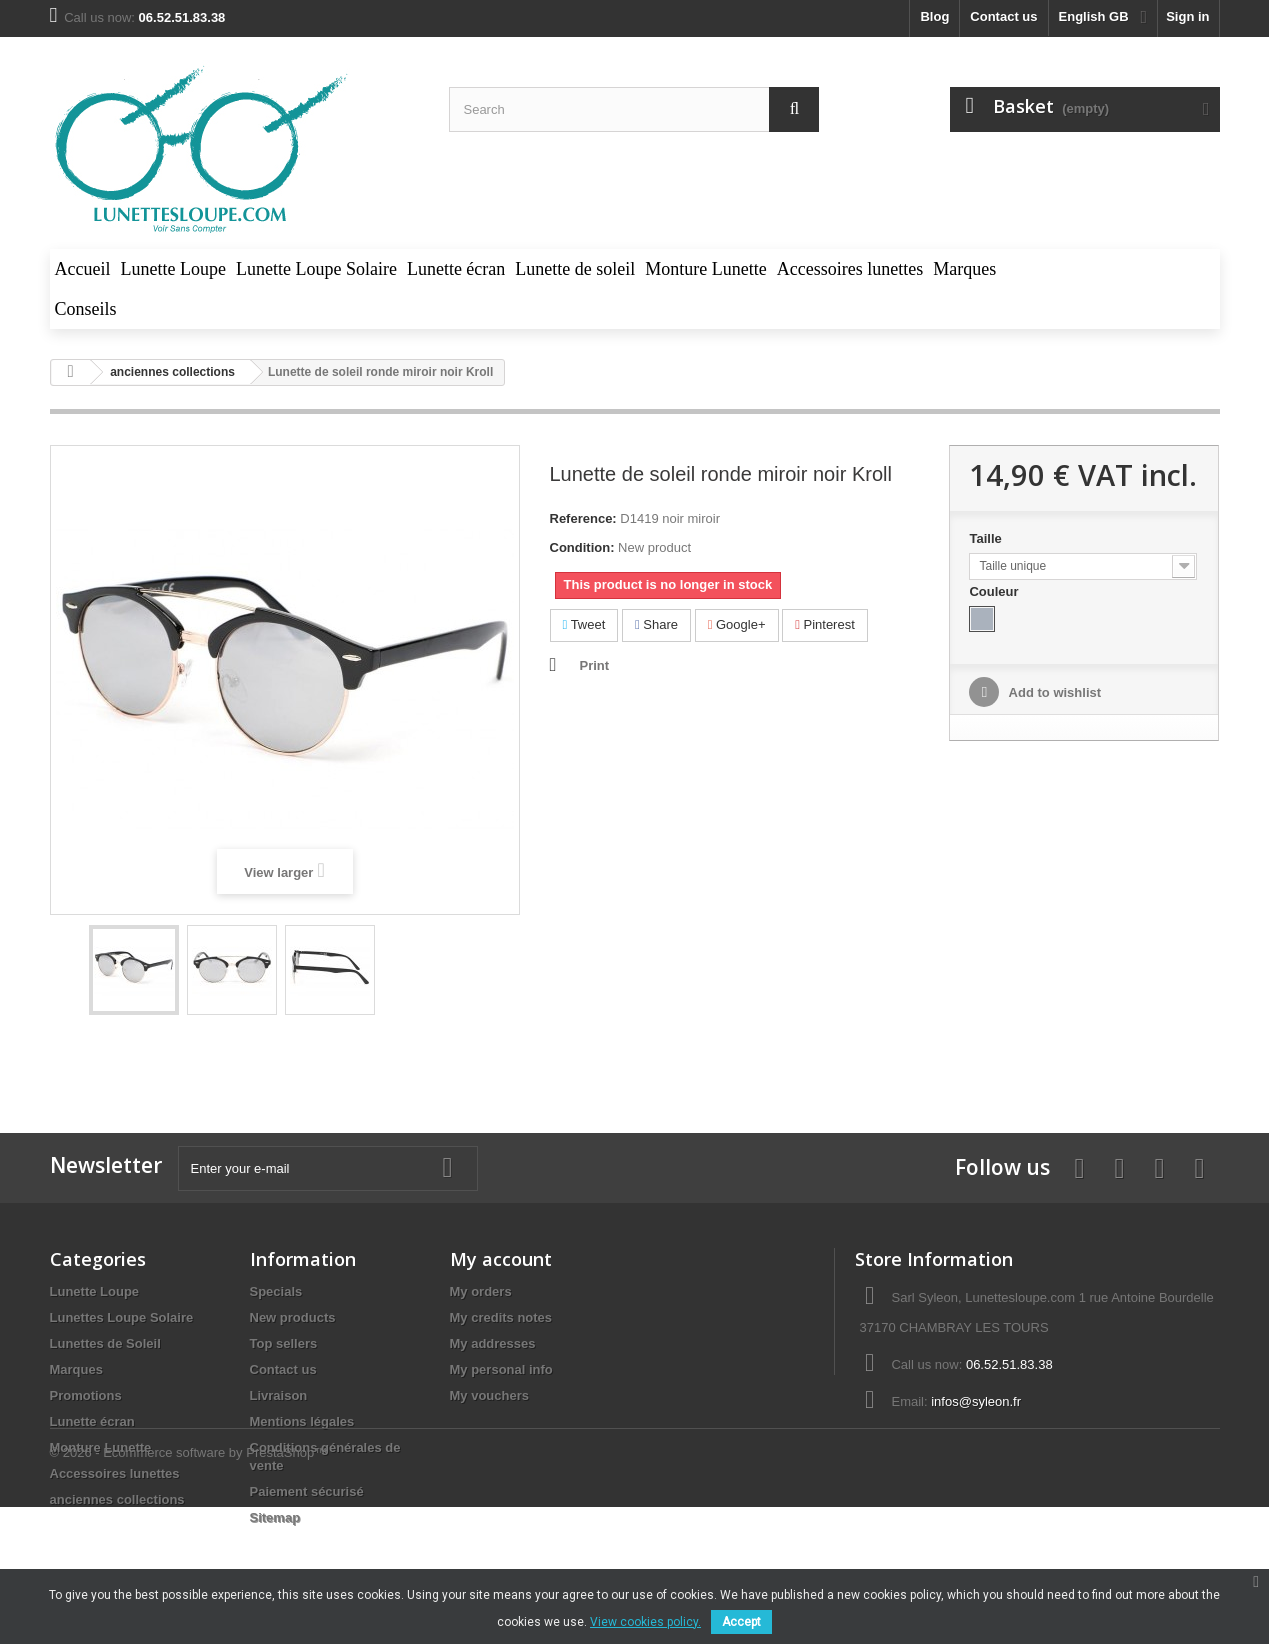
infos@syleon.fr (976, 1401)
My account (501, 1259)
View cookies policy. (645, 1622)
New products (293, 1317)
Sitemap (275, 1517)
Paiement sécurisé (307, 1491)
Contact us (1003, 16)
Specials (276, 1291)
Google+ (737, 624)
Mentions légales (302, 1421)
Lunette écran (92, 1421)
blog (934, 16)
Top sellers (284, 1343)
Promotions (86, 1395)
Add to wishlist (1053, 692)
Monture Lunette (101, 1447)
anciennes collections (117, 1499)
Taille (987, 538)
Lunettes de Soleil (105, 1343)
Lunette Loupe (95, 1291)
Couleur (995, 591)
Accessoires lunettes (115, 1473)
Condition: (582, 547)
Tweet (584, 624)
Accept (741, 1622)
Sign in (1187, 16)
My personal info (501, 1369)
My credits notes (501, 1317)
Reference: (583, 518)
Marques (76, 1369)
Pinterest (825, 624)
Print (595, 665)
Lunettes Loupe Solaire (122, 1317)
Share (656, 624)
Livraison (279, 1395)
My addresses (493, 1343)
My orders (481, 1291)
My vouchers (489, 1395)
